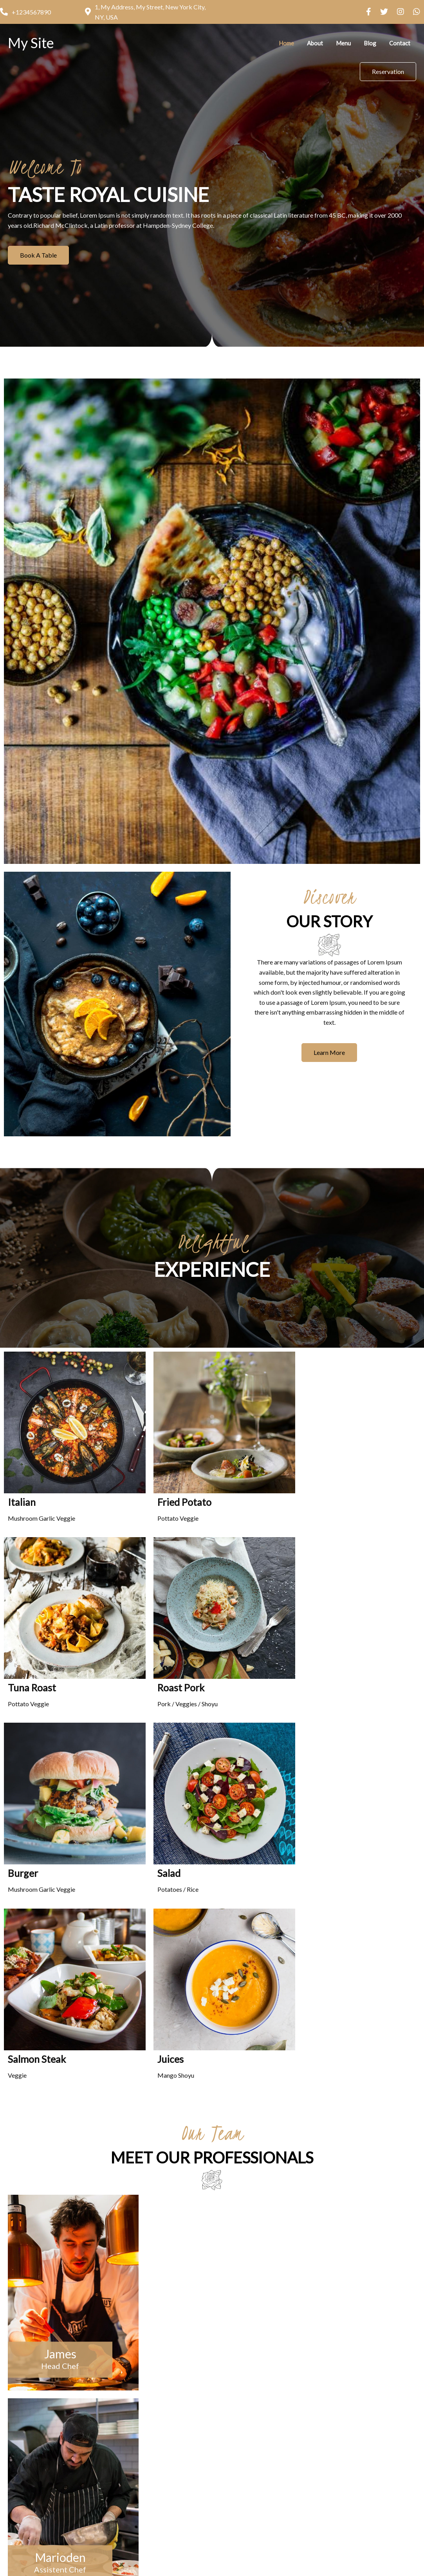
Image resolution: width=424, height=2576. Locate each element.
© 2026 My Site (212, 2543)
